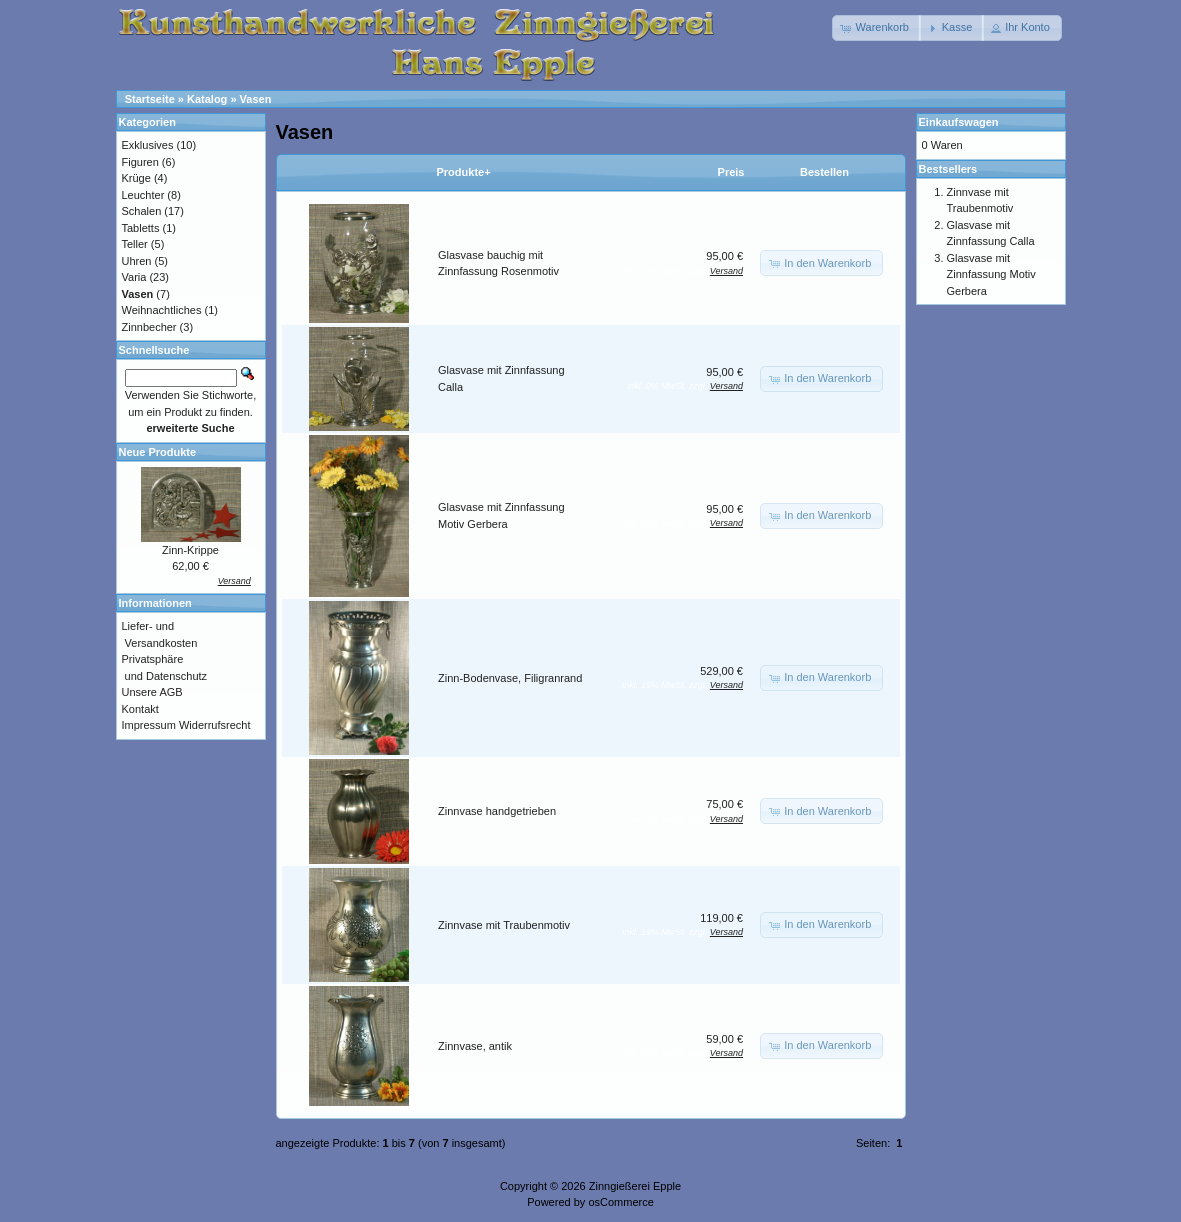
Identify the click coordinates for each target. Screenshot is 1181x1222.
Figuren (140, 162)
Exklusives (148, 145)
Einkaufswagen (959, 122)
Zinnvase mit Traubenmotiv (504, 925)
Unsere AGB (152, 692)
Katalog (207, 99)
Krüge (136, 178)
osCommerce (620, 1202)
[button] (876, 28)
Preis (731, 172)
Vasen (256, 99)
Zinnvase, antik (475, 1046)
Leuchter (143, 195)
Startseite (150, 99)
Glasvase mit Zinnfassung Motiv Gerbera (991, 274)
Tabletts (141, 228)
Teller (135, 244)
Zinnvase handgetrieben (497, 811)
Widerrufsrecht (215, 725)
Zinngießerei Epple (635, 1186)
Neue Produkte (158, 452)
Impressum (149, 725)
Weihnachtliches (162, 310)
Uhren (137, 261)
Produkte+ (464, 172)
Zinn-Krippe (190, 550)
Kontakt (140, 709)
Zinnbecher (149, 327)
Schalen (142, 211)
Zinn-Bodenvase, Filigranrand (510, 678)
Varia (134, 277)
